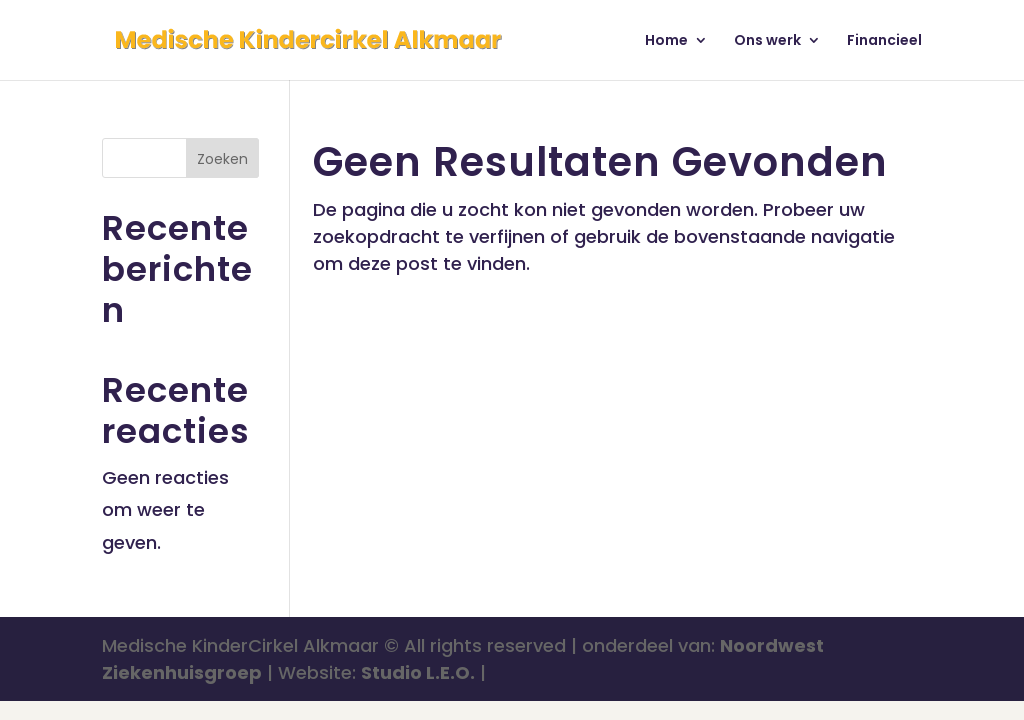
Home (666, 41)
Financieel (884, 41)
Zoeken (222, 159)
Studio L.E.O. (418, 672)
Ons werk (767, 41)
